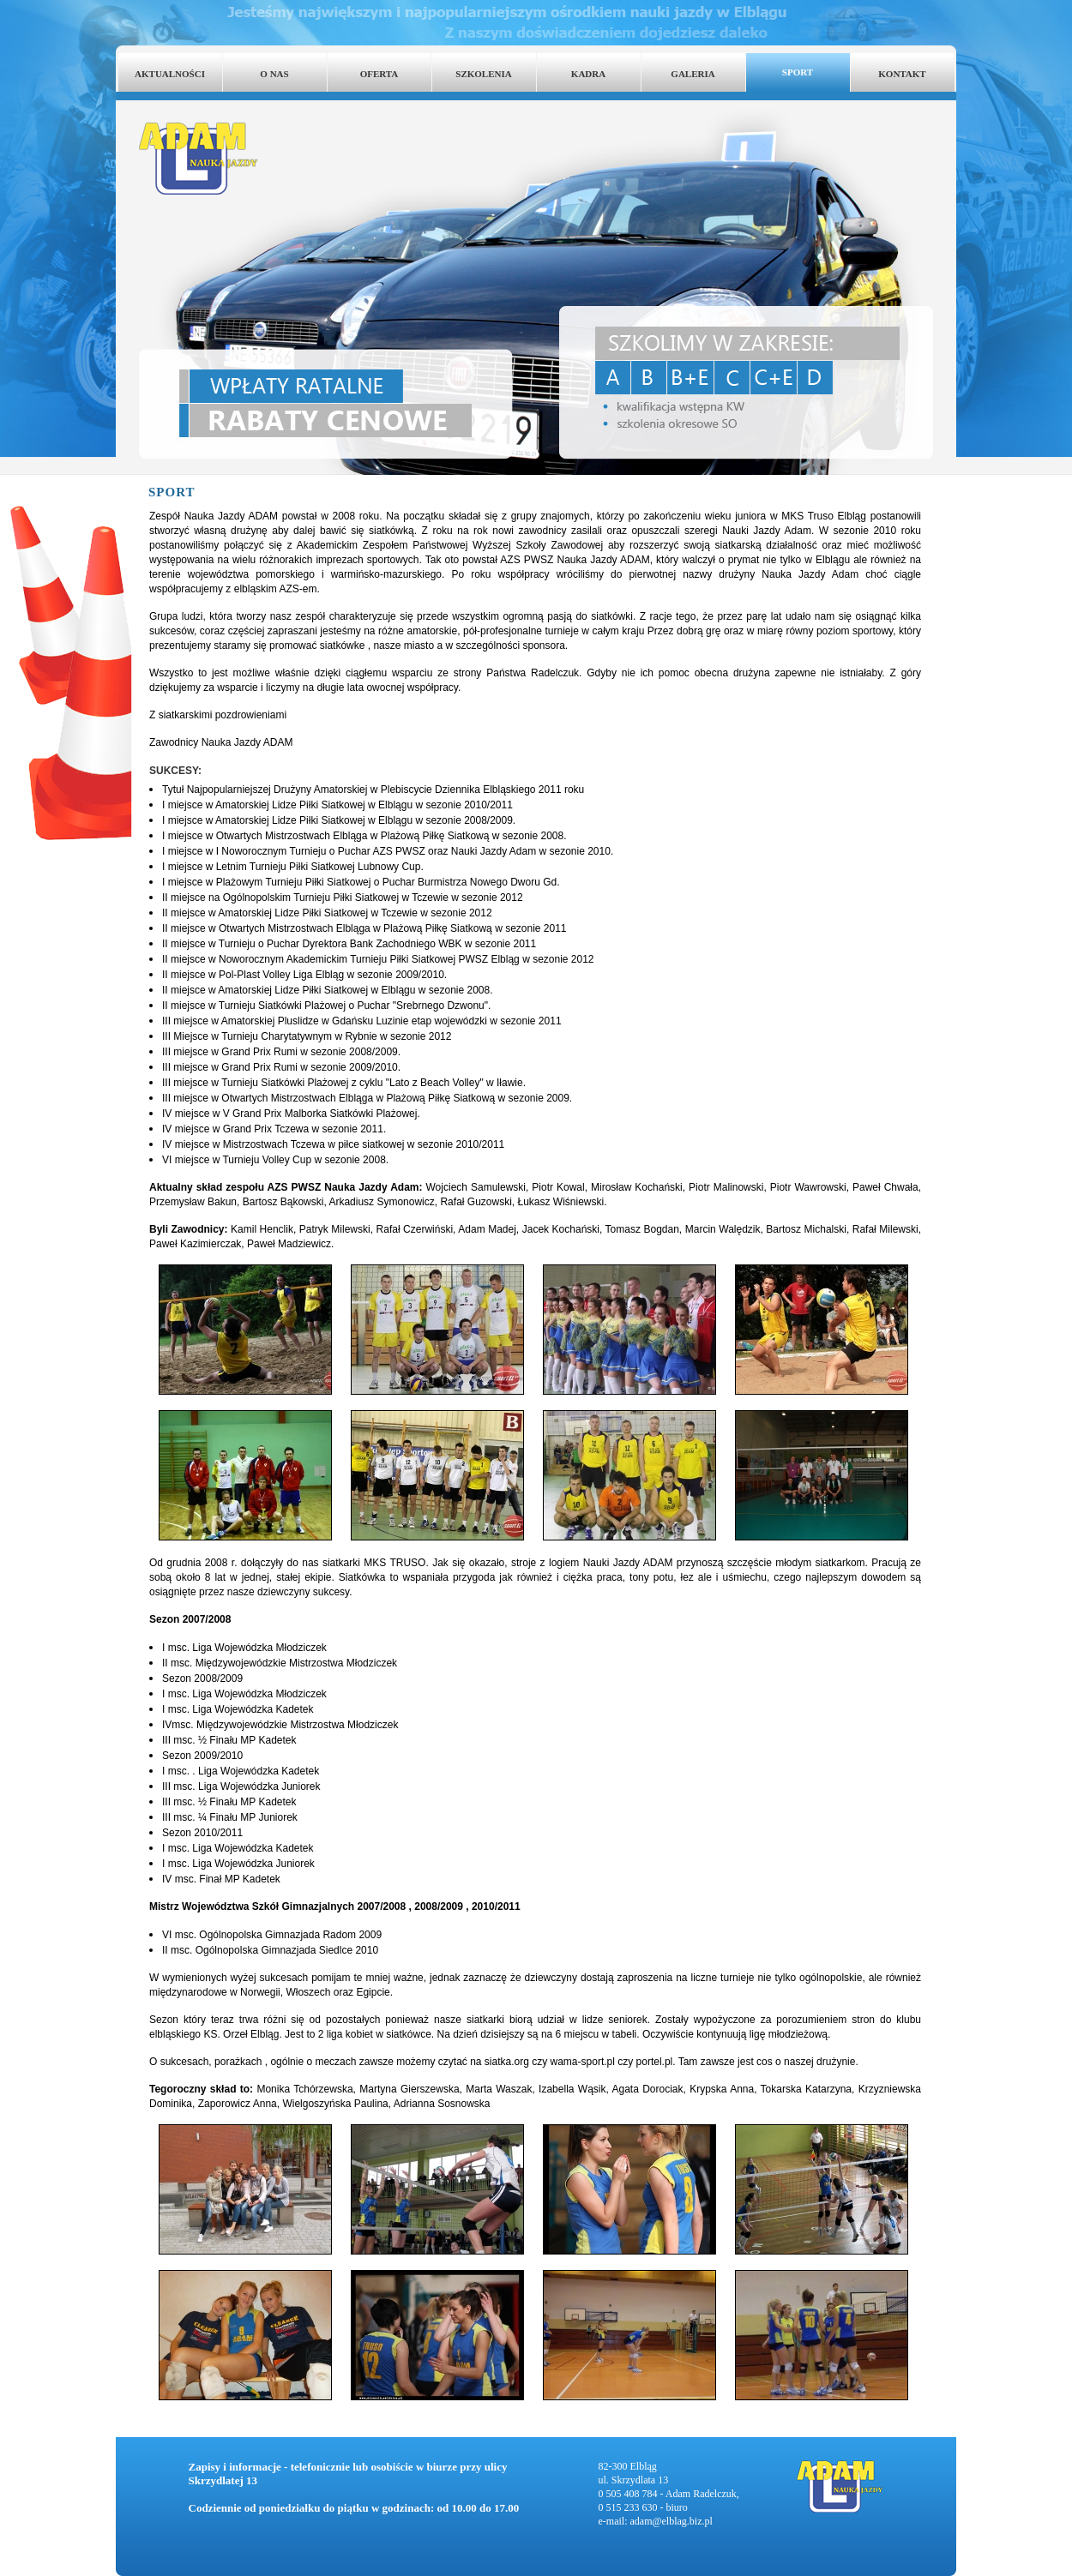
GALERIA (692, 74)
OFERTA (379, 74)
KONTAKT (901, 74)
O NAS (274, 74)
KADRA (588, 74)
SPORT (797, 72)
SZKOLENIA (483, 74)
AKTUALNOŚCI (170, 74)
